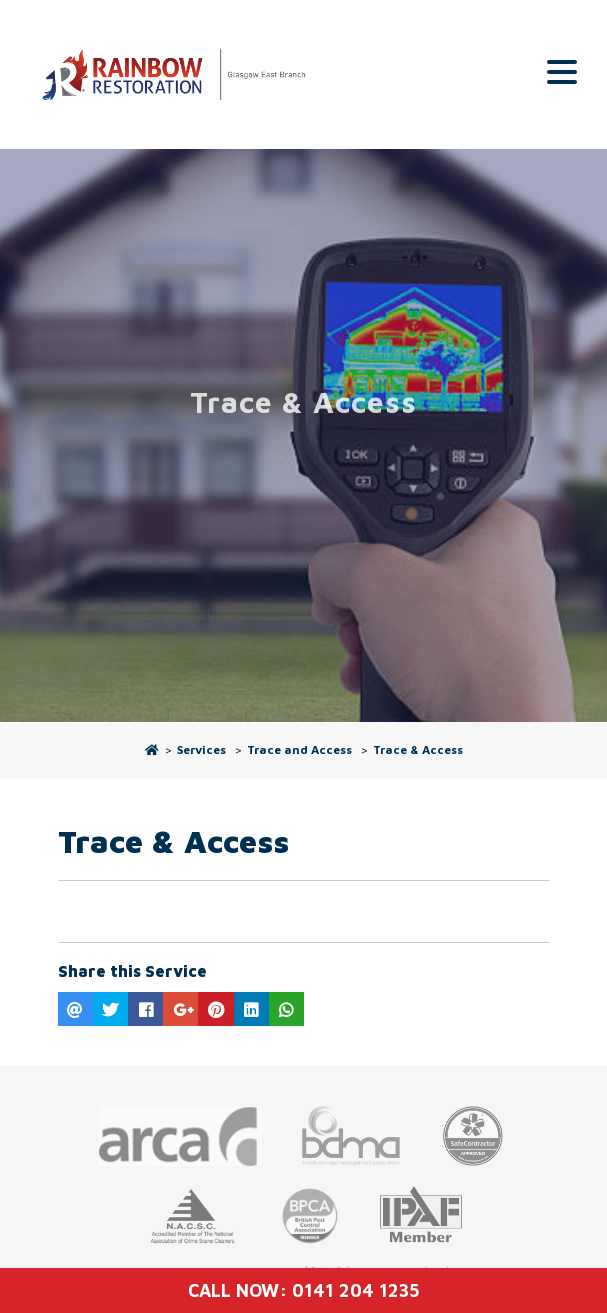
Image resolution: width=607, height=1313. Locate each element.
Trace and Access (299, 749)
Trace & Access (418, 749)
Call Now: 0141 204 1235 (303, 1290)
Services (201, 749)
